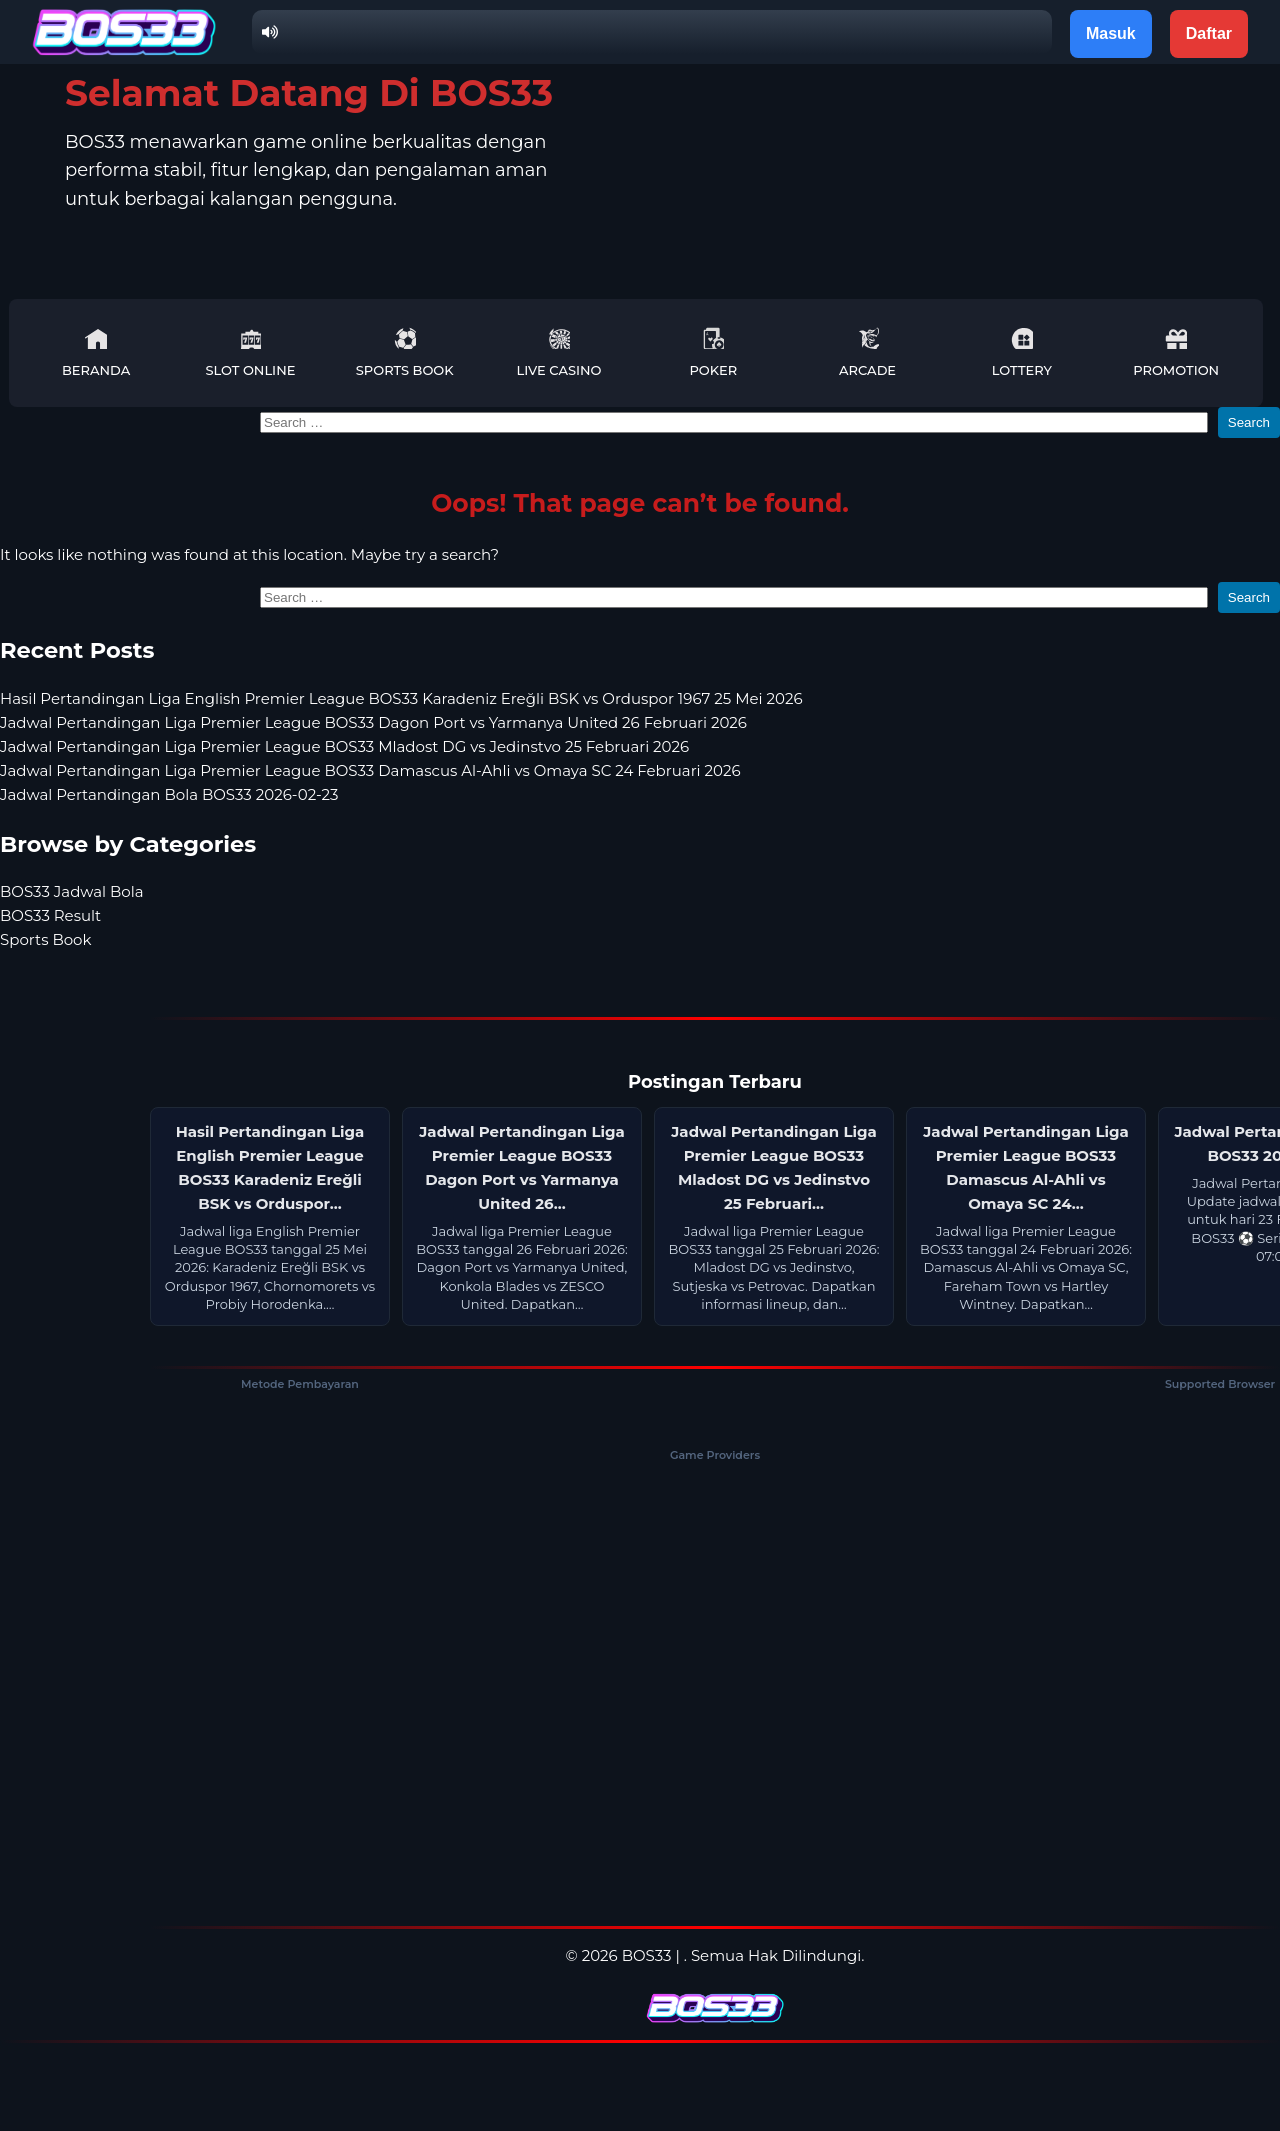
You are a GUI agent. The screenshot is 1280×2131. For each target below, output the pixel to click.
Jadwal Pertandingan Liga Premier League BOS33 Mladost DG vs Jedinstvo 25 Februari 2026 (344, 746)
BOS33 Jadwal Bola (72, 891)
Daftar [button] (1209, 33)
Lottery (1022, 352)
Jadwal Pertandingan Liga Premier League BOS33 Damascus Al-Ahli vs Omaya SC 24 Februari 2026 (370, 770)
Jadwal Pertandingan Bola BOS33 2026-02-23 (169, 794)
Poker (713, 352)
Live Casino (559, 352)
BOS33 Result (50, 915)
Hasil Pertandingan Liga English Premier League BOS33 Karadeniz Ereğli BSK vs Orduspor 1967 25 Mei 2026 (401, 698)
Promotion (1176, 352)
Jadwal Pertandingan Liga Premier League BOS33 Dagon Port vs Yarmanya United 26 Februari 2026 (373, 722)
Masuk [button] (1111, 33)
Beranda (96, 352)
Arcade (867, 352)
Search (1249, 422)
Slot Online (250, 352)
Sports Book (405, 352)
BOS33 (647, 1955)
